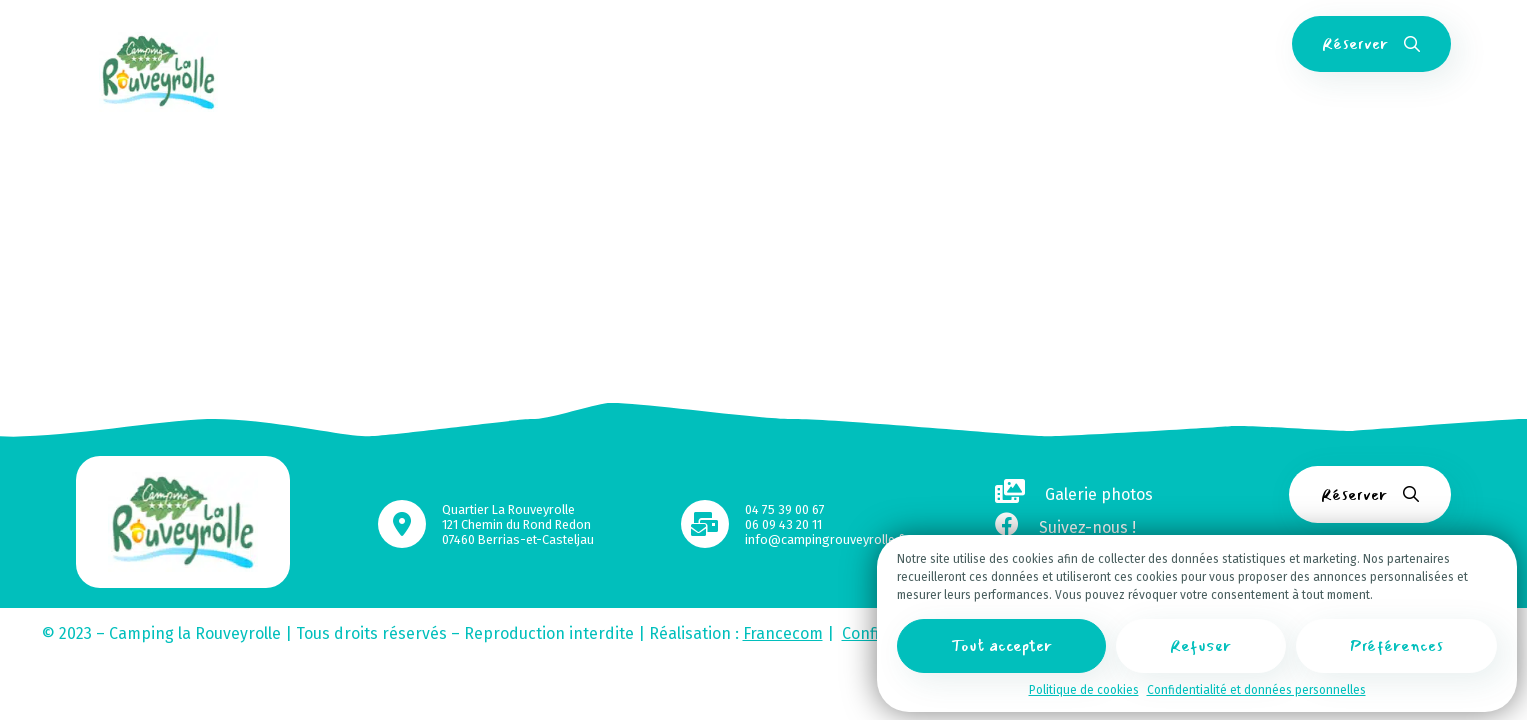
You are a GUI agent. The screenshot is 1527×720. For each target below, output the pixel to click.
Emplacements (602, 44)
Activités (849, 44)
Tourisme (1020, 44)
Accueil (374, 44)
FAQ (1170, 44)
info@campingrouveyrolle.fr (826, 539)
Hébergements (475, 44)
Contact (1104, 44)
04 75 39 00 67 (785, 509)
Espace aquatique (736, 44)
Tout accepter (1001, 649)
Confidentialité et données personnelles (1256, 694)
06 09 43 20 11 (783, 524)
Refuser (1200, 649)
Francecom (783, 633)
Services (933, 44)
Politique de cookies (1084, 694)
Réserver (1371, 43)
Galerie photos (1074, 494)
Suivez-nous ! (1065, 527)
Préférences (1396, 649)
